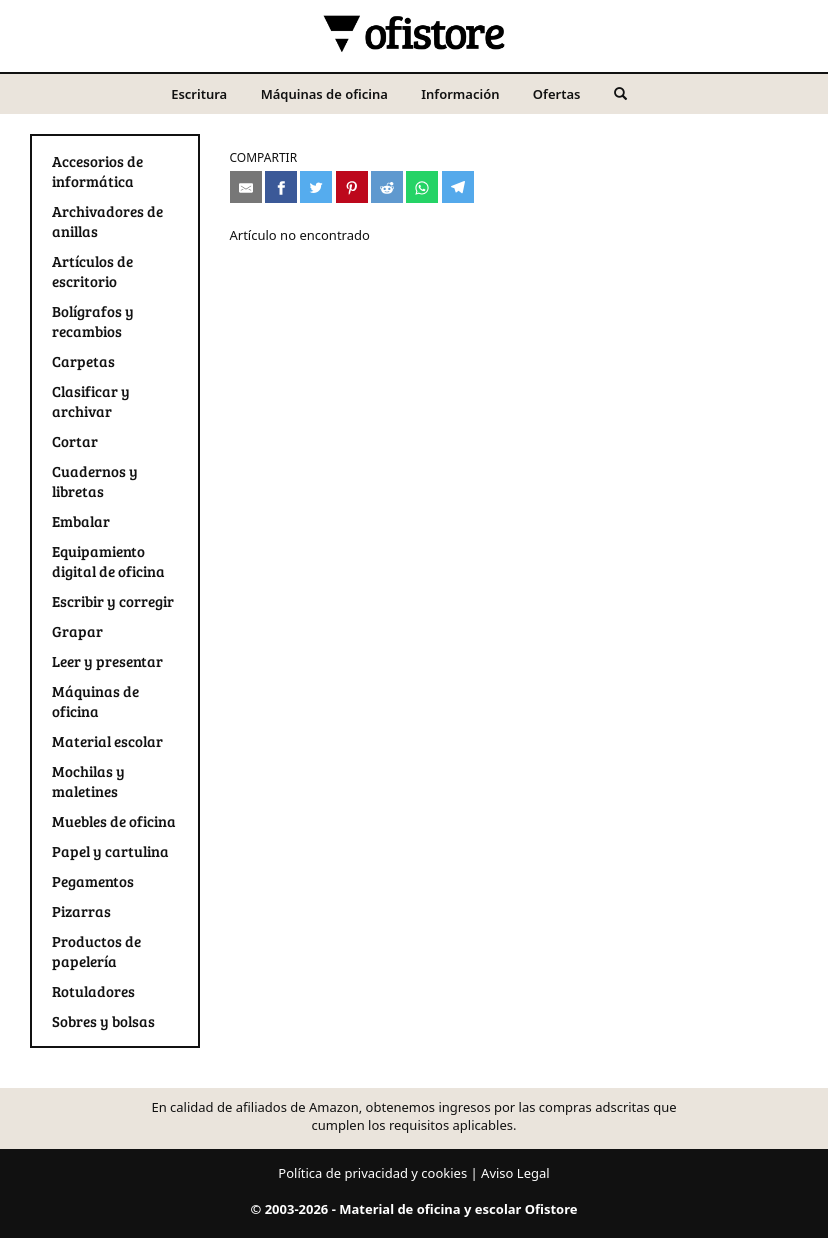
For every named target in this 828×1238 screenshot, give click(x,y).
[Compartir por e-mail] (246, 187)
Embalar (81, 521)
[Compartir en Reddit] (387, 187)
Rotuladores (93, 991)
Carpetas (83, 361)
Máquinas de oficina (324, 94)
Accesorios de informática (97, 171)
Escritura (199, 94)
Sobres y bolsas (103, 1021)
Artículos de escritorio (92, 271)
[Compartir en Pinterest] (352, 187)
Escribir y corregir (113, 601)
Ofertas (557, 94)
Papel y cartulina (110, 851)
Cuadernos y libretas (95, 481)
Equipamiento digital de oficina (108, 561)
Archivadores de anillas (107, 221)
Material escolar (107, 741)
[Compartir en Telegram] (458, 187)
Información (460, 94)
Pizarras (81, 911)
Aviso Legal (515, 1173)
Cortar (75, 441)
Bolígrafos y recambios (93, 321)
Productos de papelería (96, 951)
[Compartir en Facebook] (281, 187)
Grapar (77, 631)
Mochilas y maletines (88, 781)
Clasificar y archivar (91, 401)
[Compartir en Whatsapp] (422, 187)
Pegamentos (93, 881)
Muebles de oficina (114, 821)
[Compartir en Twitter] (316, 187)
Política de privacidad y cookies (372, 1173)
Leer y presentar (107, 661)
